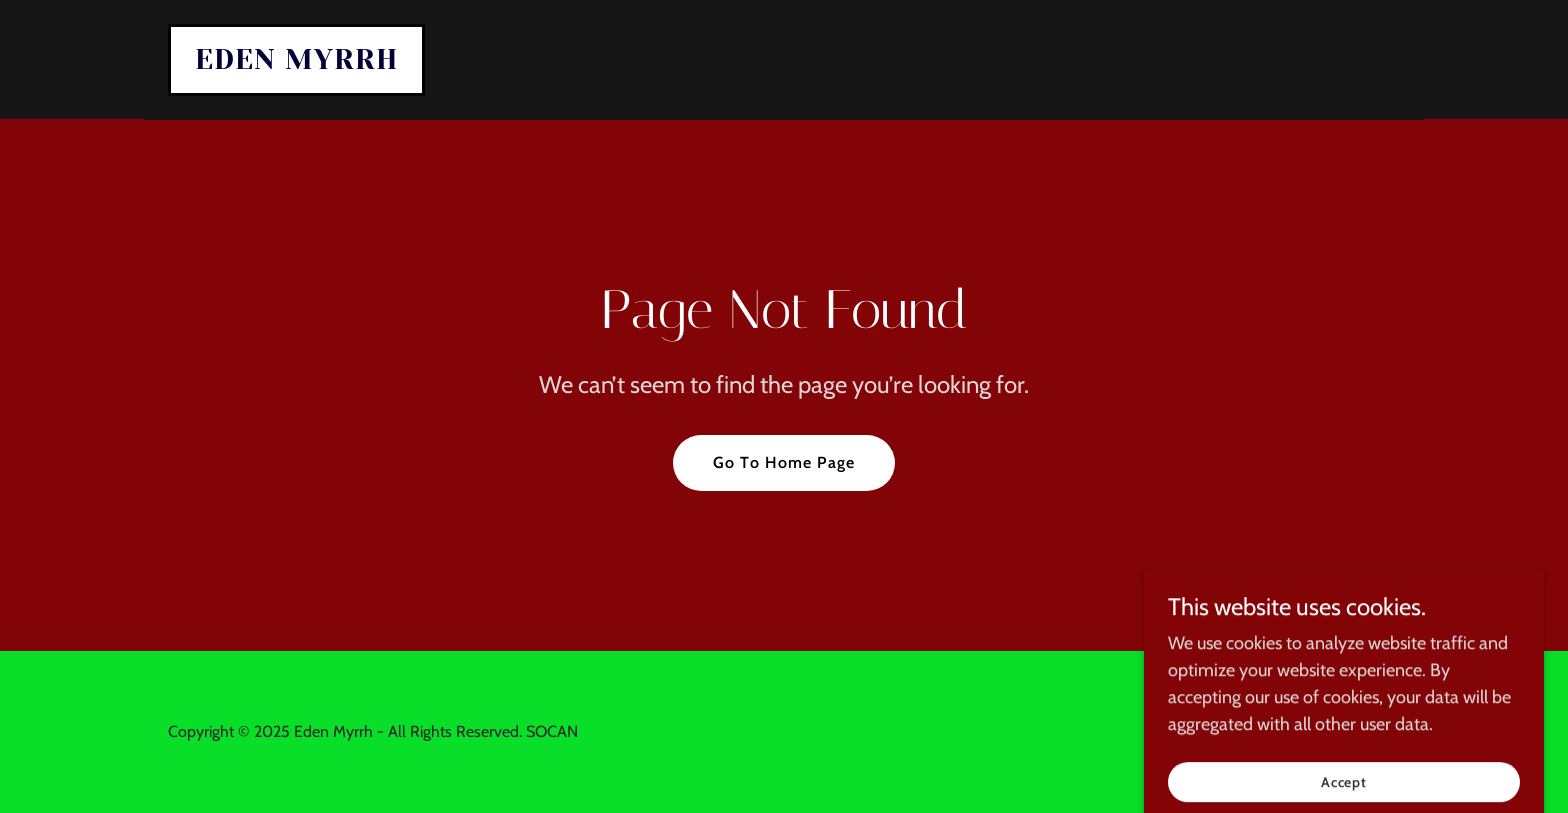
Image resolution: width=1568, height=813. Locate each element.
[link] (296, 63)
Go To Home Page (784, 462)
